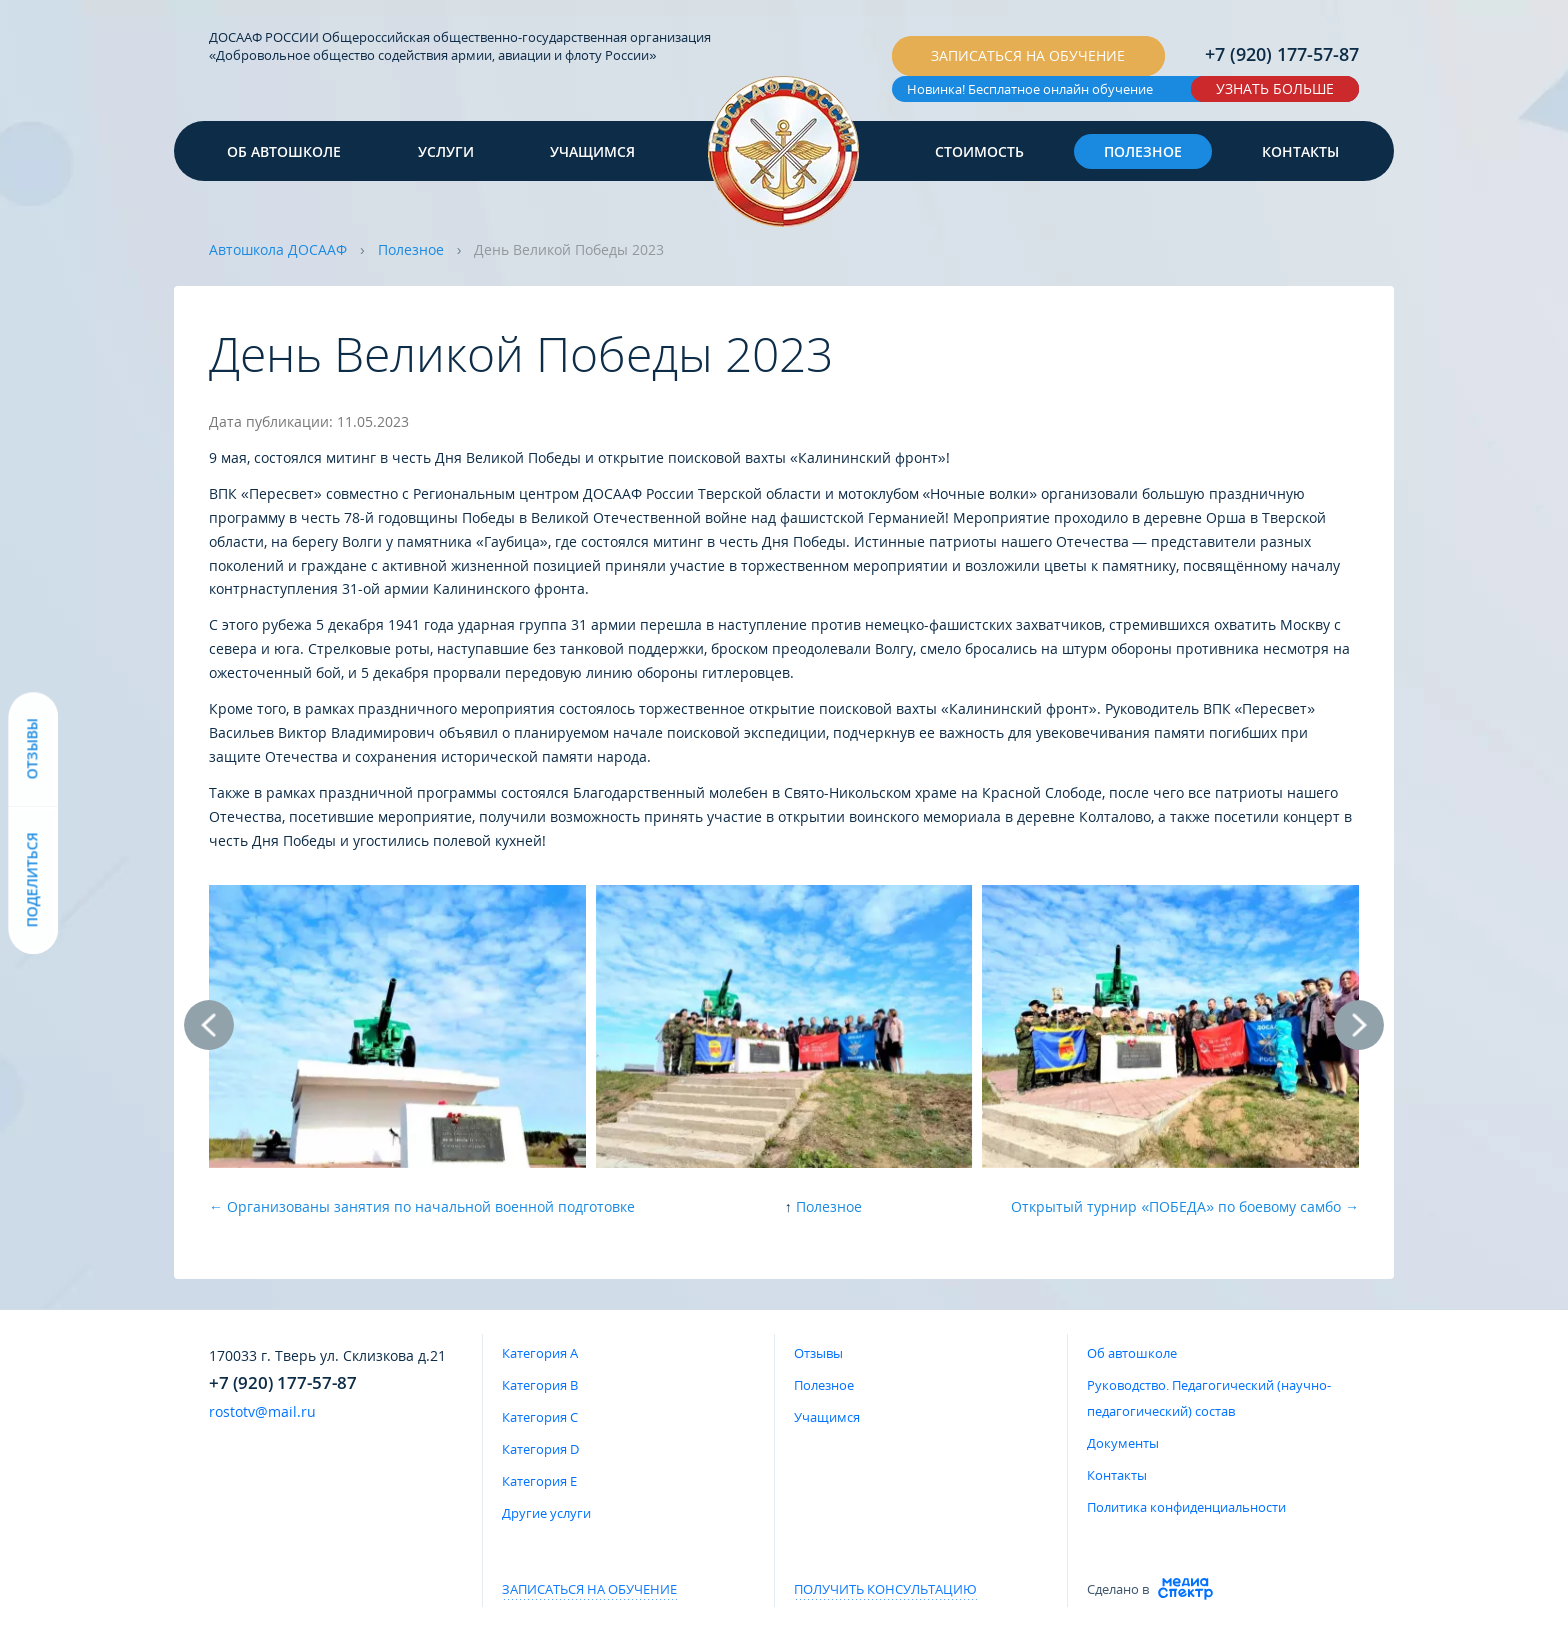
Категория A (540, 1353)
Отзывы (818, 1353)
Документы (1123, 1443)
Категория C (540, 1417)
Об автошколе (284, 151)
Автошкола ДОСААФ (278, 249)
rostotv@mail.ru (262, 1411)
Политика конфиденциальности (1186, 1507)
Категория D (540, 1449)
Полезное (1143, 151)
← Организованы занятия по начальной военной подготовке (422, 1206)
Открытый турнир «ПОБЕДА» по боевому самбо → (1185, 1206)
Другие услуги (546, 1513)
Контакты (1300, 151)
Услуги (446, 151)
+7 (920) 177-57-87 (1282, 54)
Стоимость (979, 151)
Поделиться (32, 880)
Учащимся (592, 151)
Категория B (540, 1385)
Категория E (539, 1481)
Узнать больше (1275, 88)
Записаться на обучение (1028, 55)
